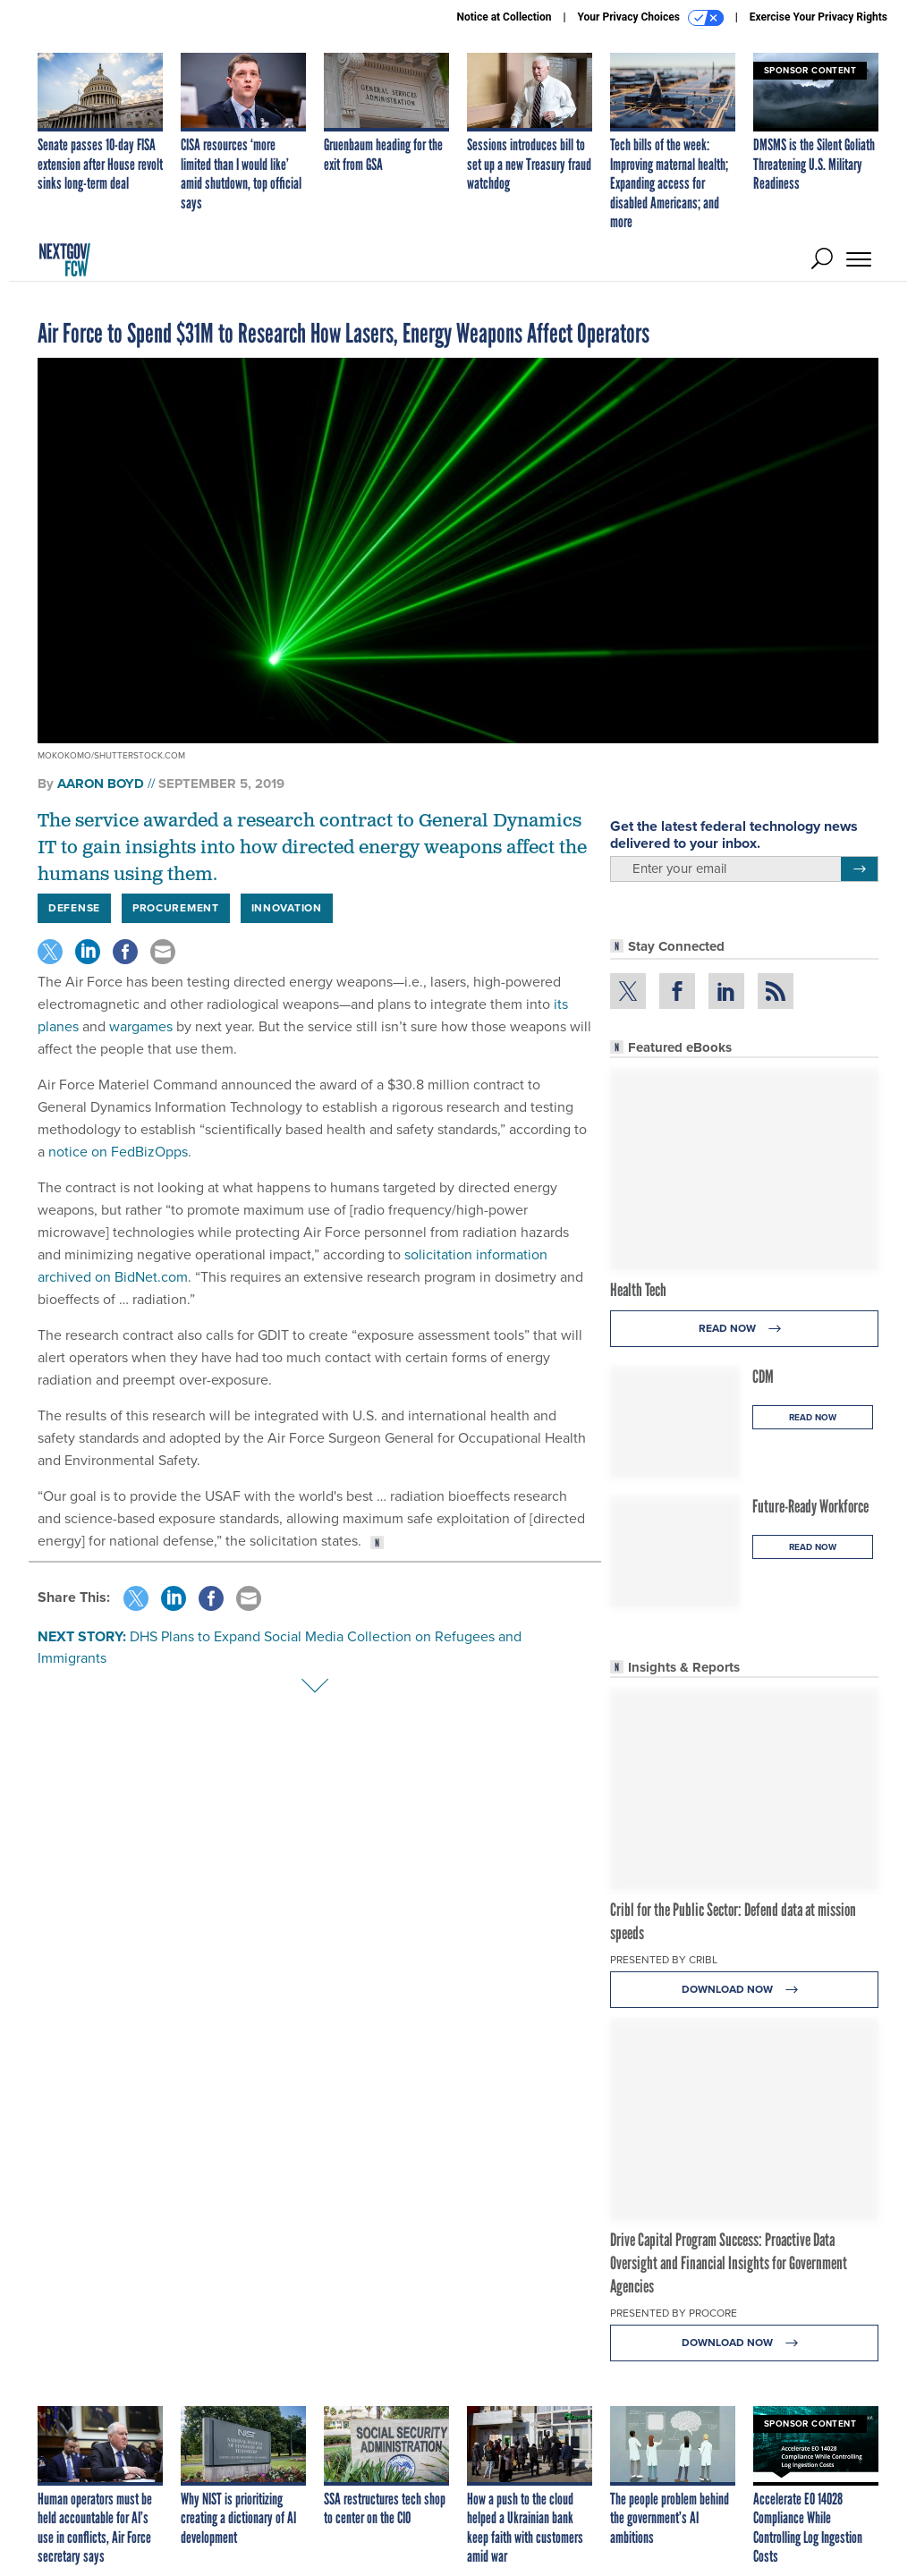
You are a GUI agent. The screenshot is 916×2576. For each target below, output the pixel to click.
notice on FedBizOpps (116, 1151)
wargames (141, 1026)
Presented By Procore (673, 2313)
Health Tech (638, 1290)
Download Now (745, 1989)
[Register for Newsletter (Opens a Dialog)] (859, 869)
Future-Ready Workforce (810, 1506)
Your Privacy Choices (651, 18)
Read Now (745, 1328)
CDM (763, 1376)
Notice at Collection (503, 17)
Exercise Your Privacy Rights (818, 17)
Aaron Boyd (100, 783)
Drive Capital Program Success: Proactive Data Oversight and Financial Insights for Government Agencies (728, 2263)
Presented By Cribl (663, 1960)
